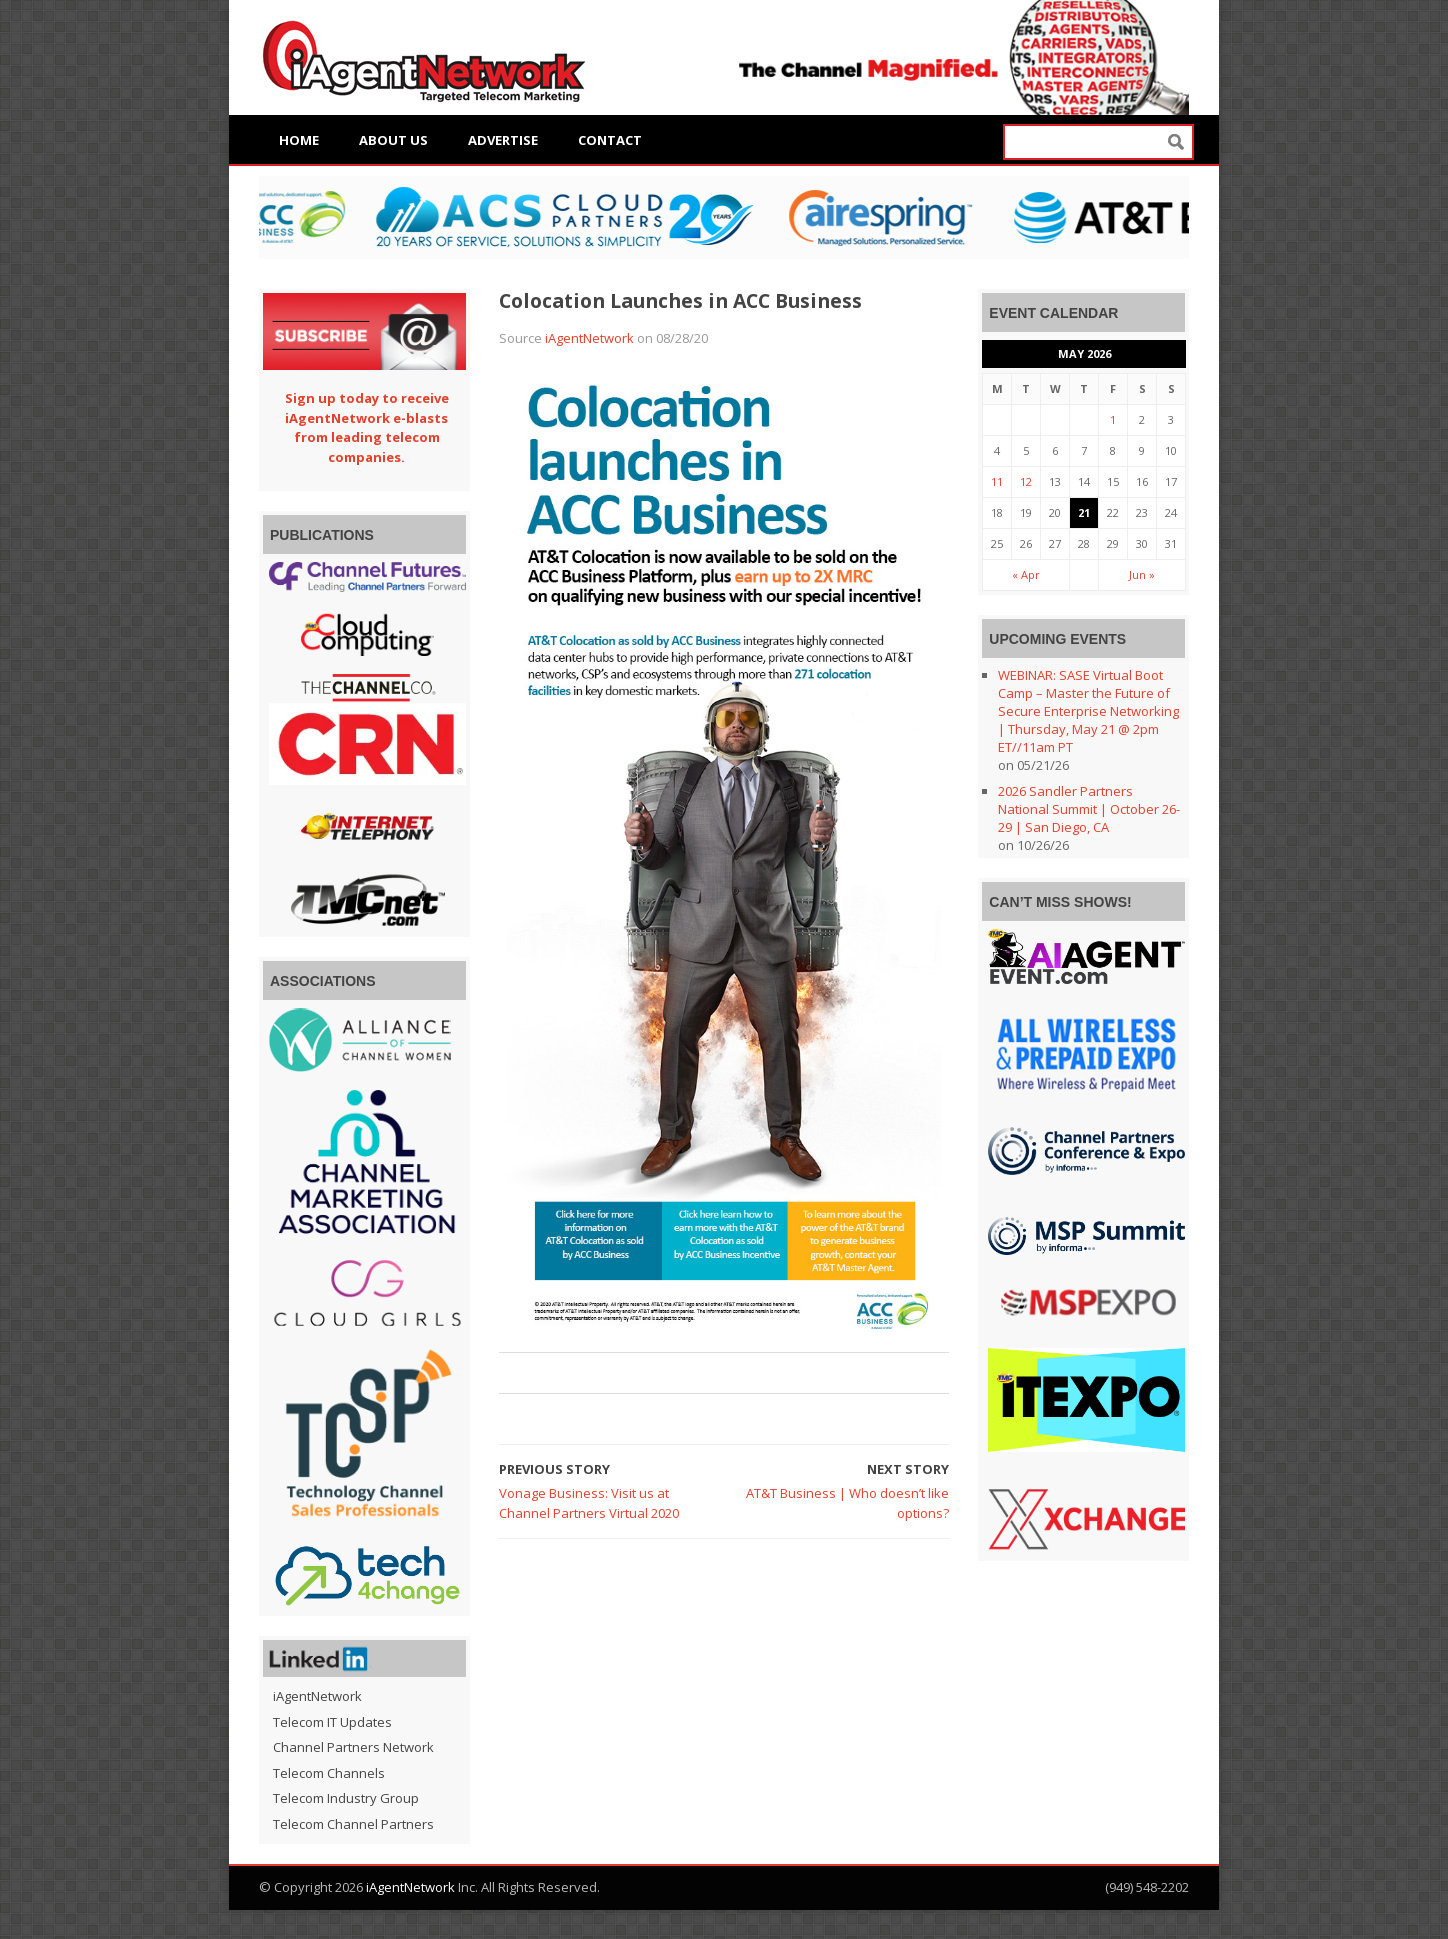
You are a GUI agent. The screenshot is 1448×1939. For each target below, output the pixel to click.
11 (997, 481)
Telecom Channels (329, 1773)
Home (299, 140)
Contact (610, 140)
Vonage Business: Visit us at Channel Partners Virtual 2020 (589, 1503)
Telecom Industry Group (346, 1798)
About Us (393, 140)
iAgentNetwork (589, 338)
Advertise (503, 140)
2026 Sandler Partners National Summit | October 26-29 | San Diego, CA (1089, 809)
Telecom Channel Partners (353, 1824)
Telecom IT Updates (332, 1722)
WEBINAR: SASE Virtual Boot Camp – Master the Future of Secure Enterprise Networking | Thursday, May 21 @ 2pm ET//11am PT (1088, 711)
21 (1084, 512)
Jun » (1142, 574)
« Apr (1026, 574)
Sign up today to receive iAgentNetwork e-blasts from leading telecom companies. (367, 427)
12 (1026, 481)
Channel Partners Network (353, 1747)
